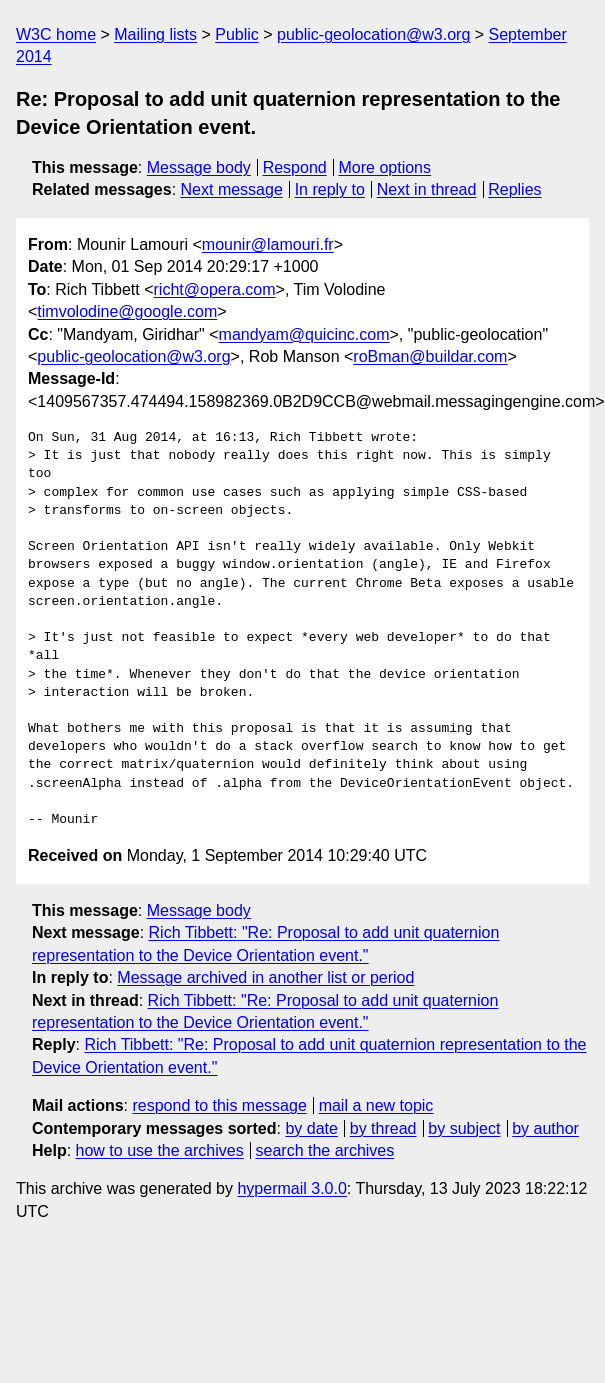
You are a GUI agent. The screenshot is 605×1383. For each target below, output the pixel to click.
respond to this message (219, 1105)
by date (311, 1128)
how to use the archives (160, 1150)
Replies (514, 189)
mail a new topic (376, 1105)
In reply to (330, 189)
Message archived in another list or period (265, 977)
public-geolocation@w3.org (373, 34)
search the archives (325, 1150)
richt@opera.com (215, 289)
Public (237, 34)
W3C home (56, 34)
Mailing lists (155, 34)
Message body (199, 167)
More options (385, 167)
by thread (383, 1128)
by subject (464, 1128)
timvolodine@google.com (127, 311)
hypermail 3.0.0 (291, 1188)
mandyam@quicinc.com (304, 334)
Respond (295, 167)
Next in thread (427, 189)
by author (545, 1128)
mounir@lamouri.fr (268, 244)
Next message (232, 189)
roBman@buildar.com (430, 356)
